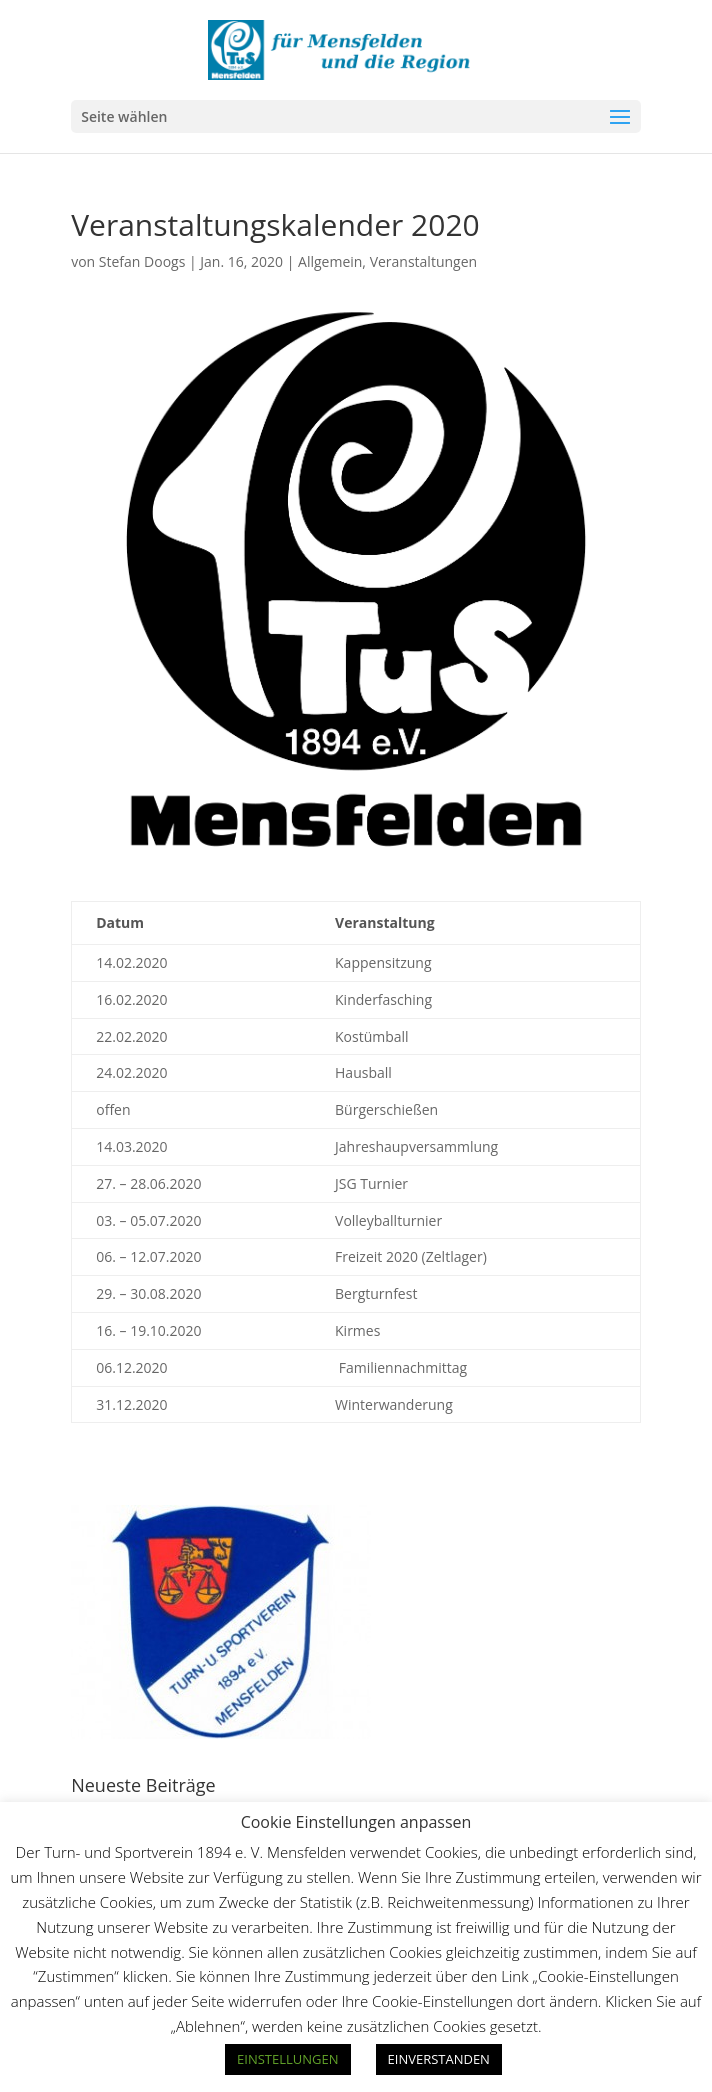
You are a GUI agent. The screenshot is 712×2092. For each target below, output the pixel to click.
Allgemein (330, 261)
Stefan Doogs (142, 261)
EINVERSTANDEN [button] (439, 2059)
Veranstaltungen (423, 261)
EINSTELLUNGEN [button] (287, 2059)
